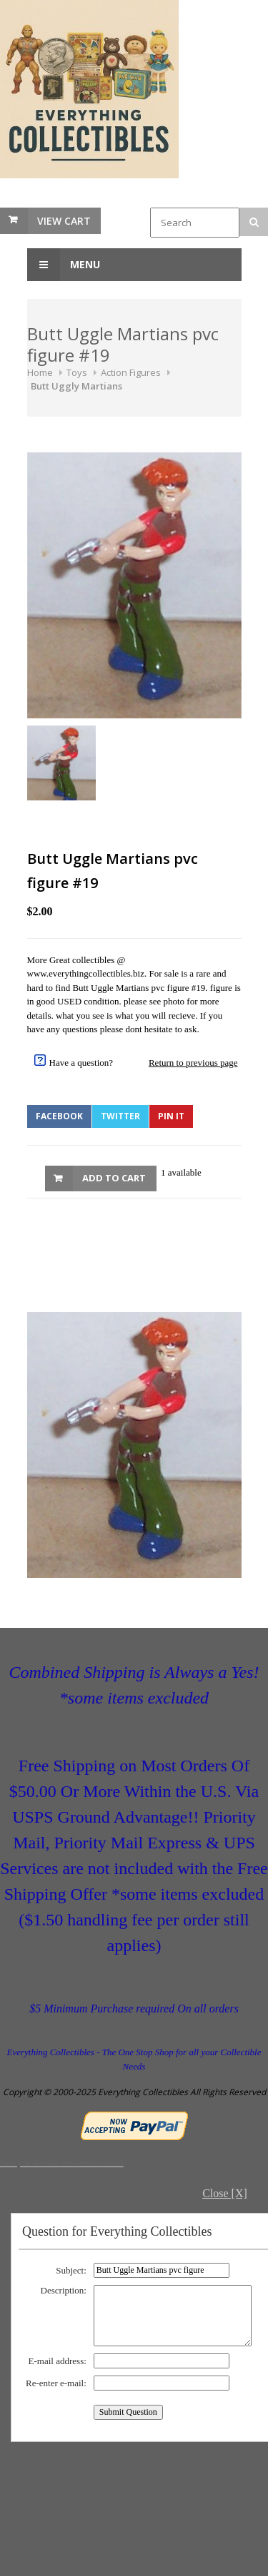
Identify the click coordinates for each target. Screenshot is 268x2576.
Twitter (120, 1116)
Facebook (59, 1116)
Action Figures (131, 372)
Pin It (171, 1116)
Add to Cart (114, 1177)
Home (40, 372)
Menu (63, 264)
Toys (76, 372)
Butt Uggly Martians (76, 386)
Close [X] (224, 2193)
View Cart (64, 221)
